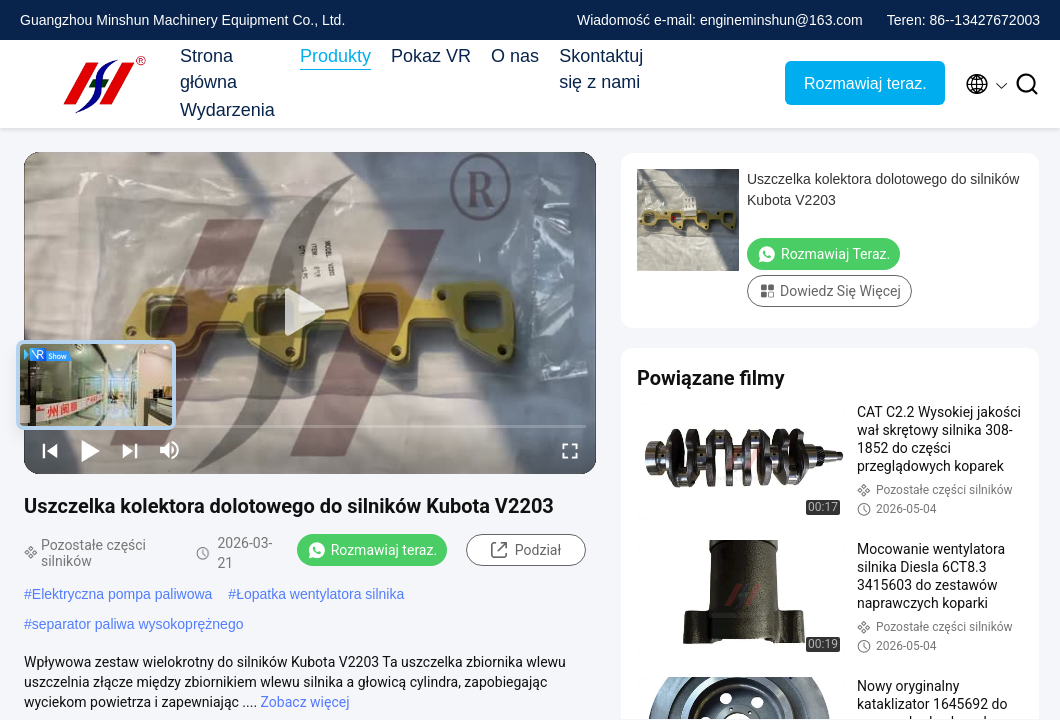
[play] (310, 313)
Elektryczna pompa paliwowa (122, 594)
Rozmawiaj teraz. (865, 83)
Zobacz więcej (305, 702)
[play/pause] (90, 450)
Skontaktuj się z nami (601, 69)
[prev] (50, 450)
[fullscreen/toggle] (570, 450)
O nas (515, 56)
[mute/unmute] (170, 450)
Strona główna (208, 69)
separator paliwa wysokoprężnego (138, 624)
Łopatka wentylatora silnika (320, 594)
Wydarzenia (227, 110)
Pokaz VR (431, 56)
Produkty (335, 56)
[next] (130, 450)
